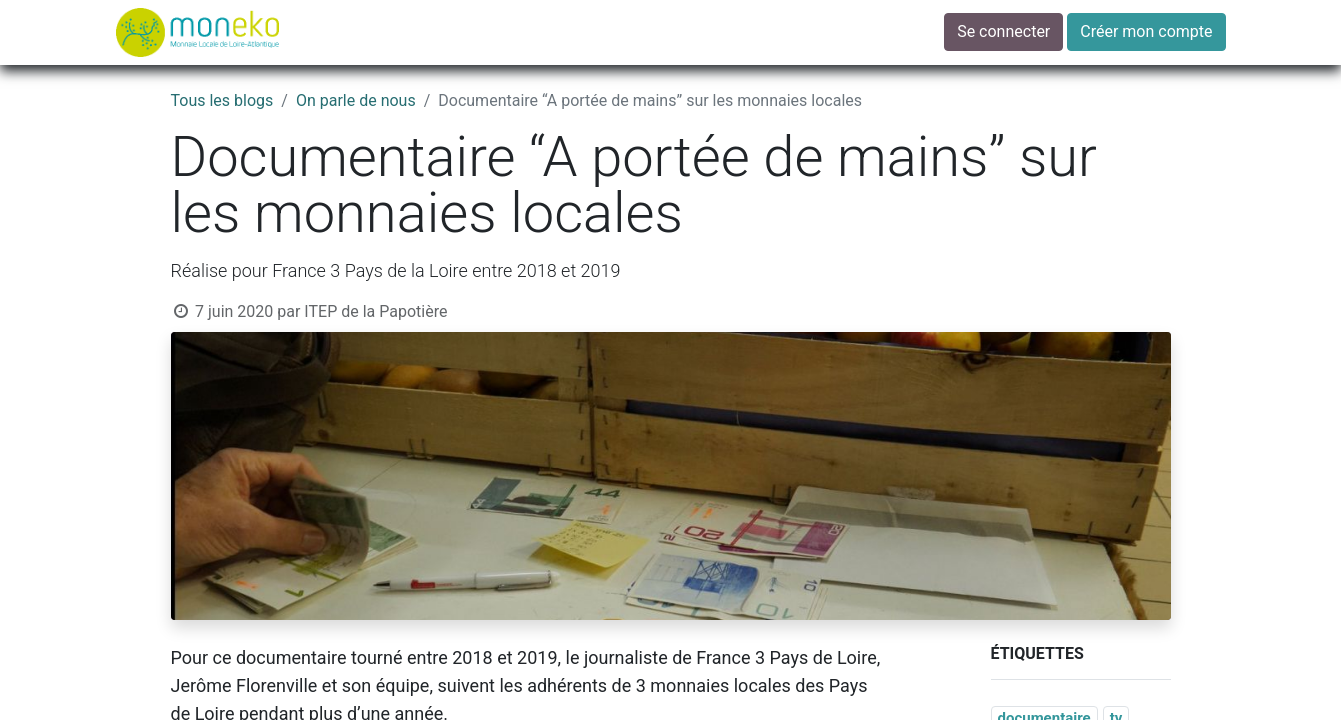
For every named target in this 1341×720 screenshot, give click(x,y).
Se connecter (1003, 31)
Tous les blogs (222, 100)
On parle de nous (356, 100)
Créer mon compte (1146, 31)
